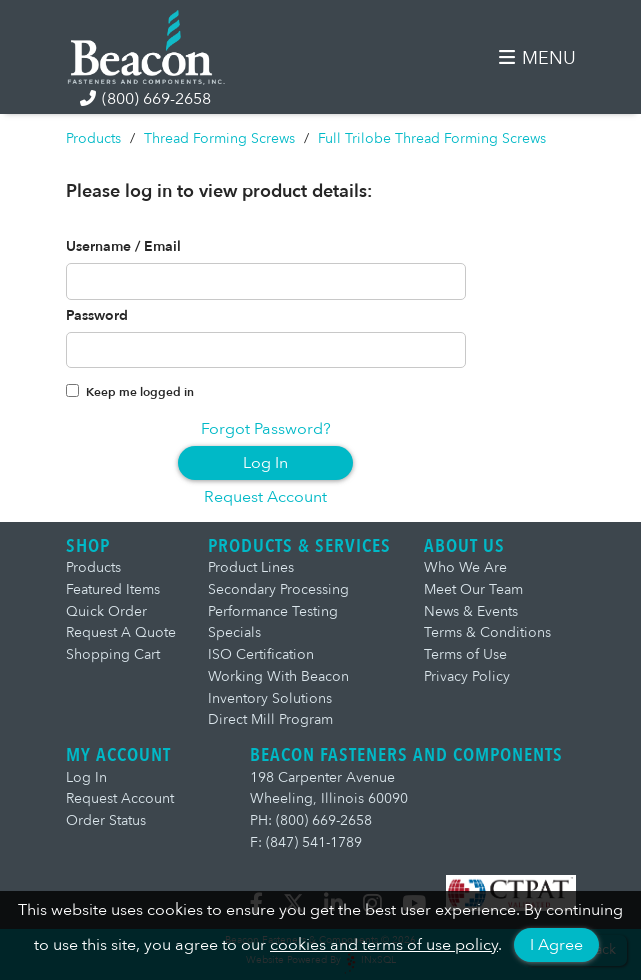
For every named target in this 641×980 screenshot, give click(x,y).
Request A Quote (121, 632)
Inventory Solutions (270, 698)
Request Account (265, 497)
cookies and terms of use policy (384, 945)
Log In (265, 463)
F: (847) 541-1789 (306, 842)
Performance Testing (273, 611)
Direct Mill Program (270, 719)
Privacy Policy (467, 676)
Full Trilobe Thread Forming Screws (432, 138)
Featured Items (113, 589)
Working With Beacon (278, 676)
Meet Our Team (473, 589)
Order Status (106, 820)
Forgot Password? (266, 429)
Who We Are (465, 567)
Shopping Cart (113, 654)
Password (97, 316)
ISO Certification (261, 654)
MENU (537, 58)
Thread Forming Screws (219, 138)
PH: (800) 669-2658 (311, 820)
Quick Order (106, 611)
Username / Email (123, 247)
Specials (234, 632)
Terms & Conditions (487, 632)
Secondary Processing (278, 589)
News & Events (471, 611)
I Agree (556, 945)
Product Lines (251, 567)
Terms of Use (465, 654)
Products (93, 138)
